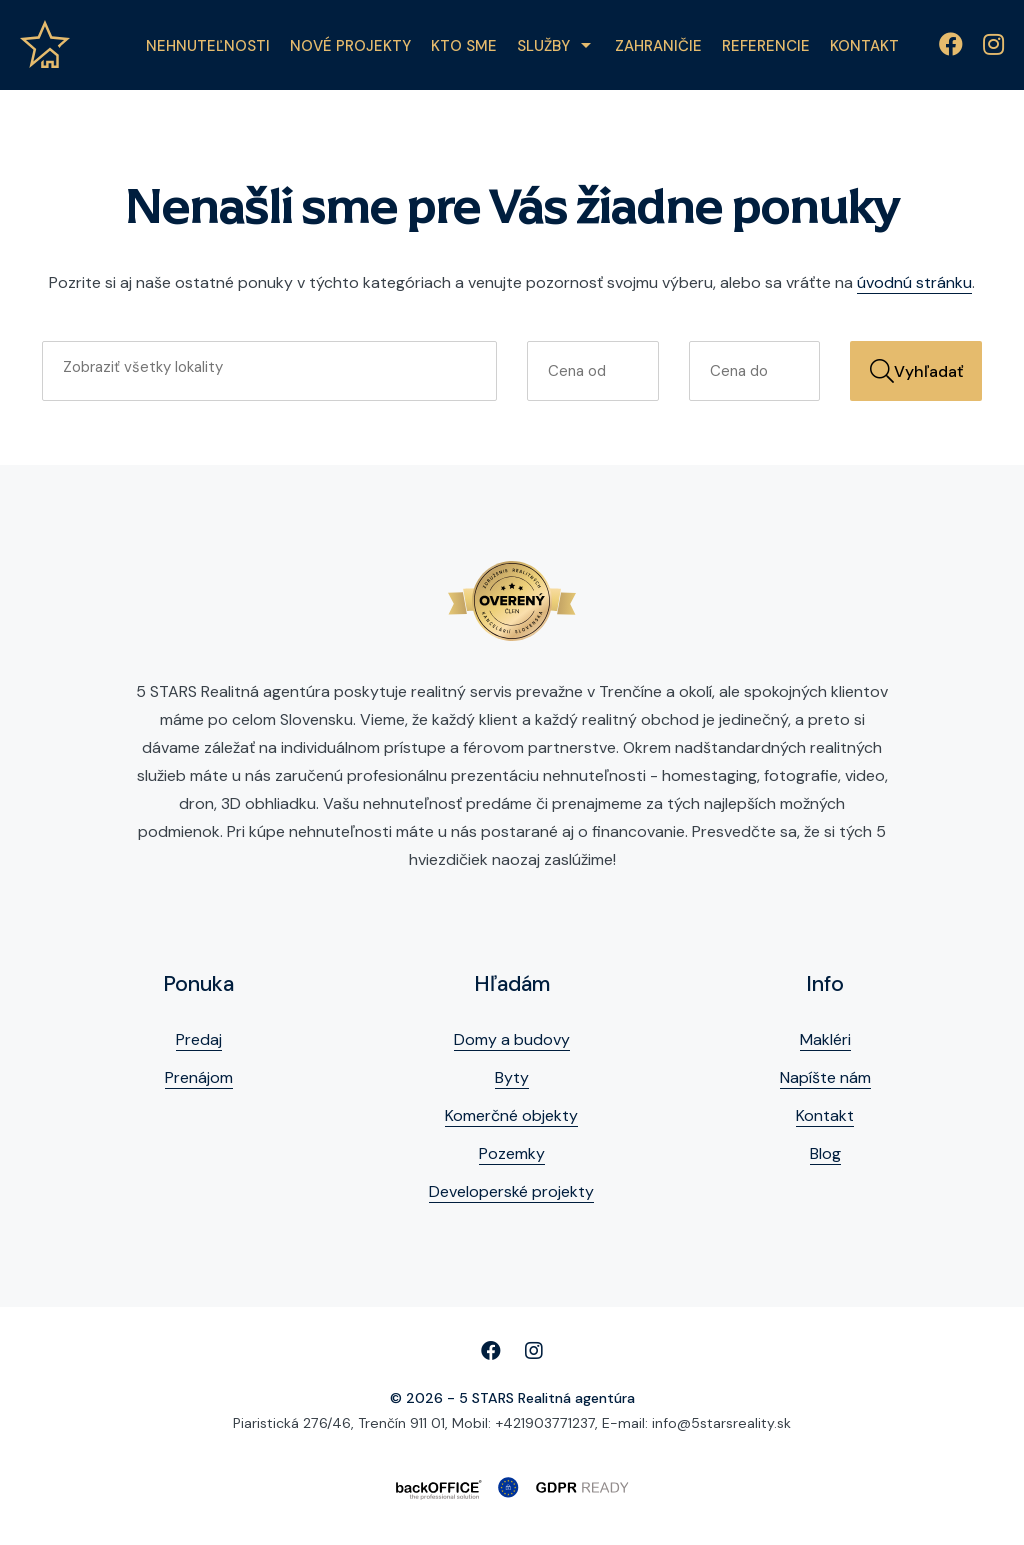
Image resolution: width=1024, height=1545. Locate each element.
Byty (512, 1077)
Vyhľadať (916, 371)
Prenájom (199, 1077)
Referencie (766, 46)
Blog (825, 1153)
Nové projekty (350, 46)
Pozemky (512, 1153)
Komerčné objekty (511, 1115)
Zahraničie (658, 46)
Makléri (825, 1039)
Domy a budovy (512, 1039)
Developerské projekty (511, 1191)
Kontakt (864, 46)
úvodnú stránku (914, 282)
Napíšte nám (825, 1077)
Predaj (199, 1039)
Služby (543, 46)
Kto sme (464, 46)
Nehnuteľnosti (208, 46)
